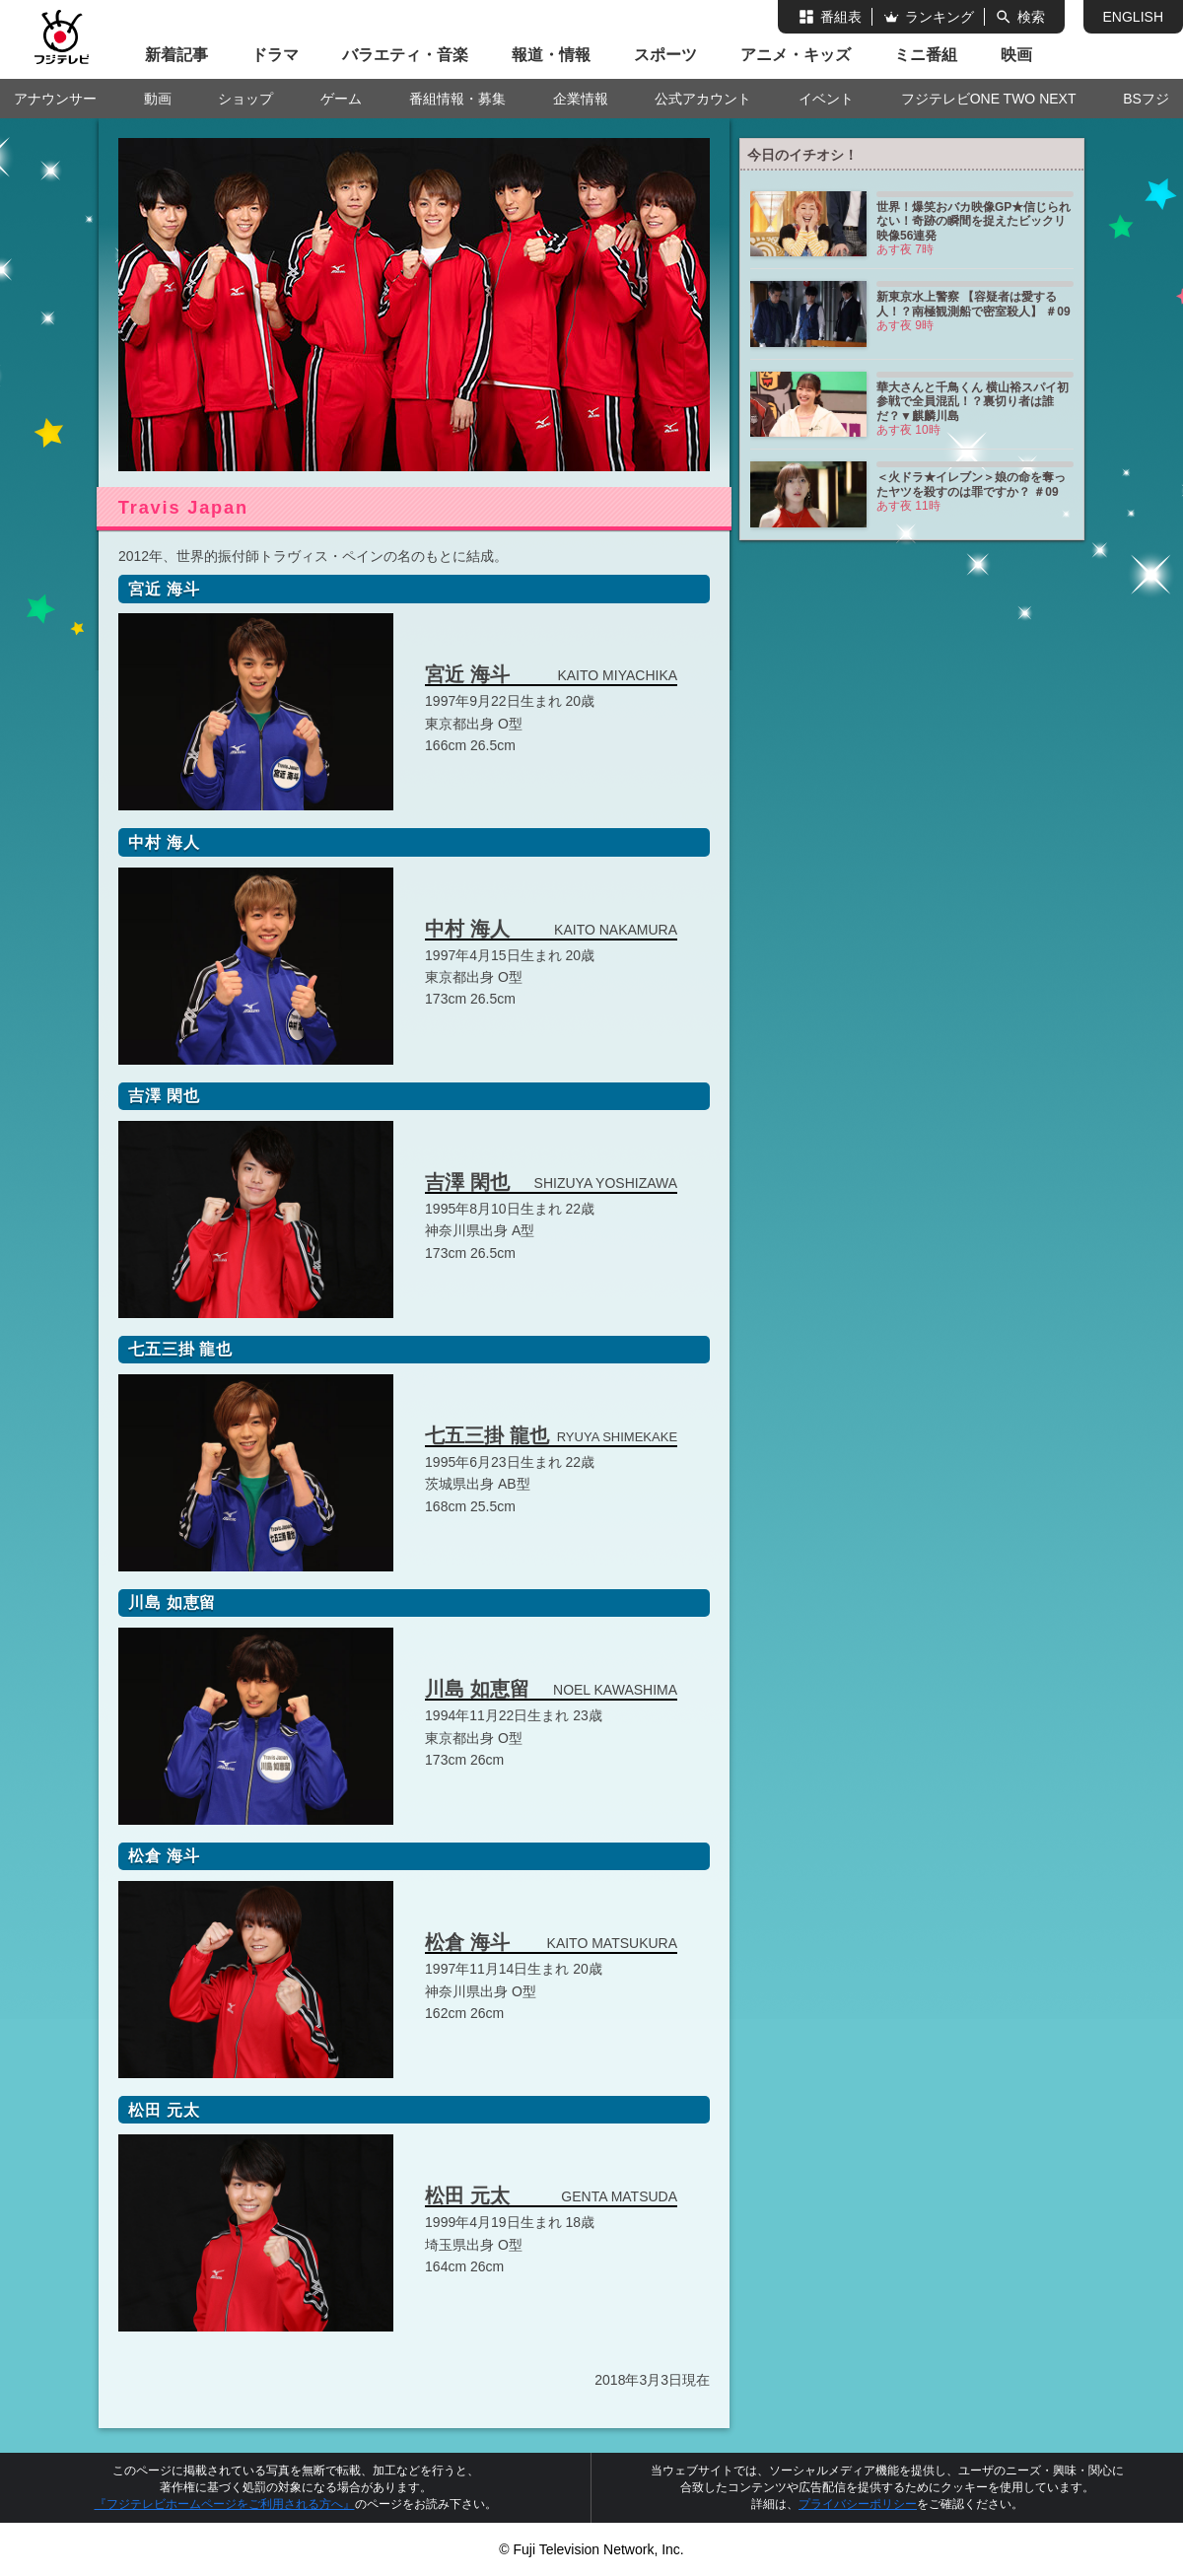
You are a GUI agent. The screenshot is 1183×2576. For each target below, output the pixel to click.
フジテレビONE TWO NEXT (989, 98)
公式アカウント (703, 98)
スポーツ (665, 54)
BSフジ (1146, 98)
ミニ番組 (925, 54)
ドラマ (275, 54)
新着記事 (176, 54)
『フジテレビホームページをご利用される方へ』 (225, 2504)
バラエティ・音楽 (405, 54)
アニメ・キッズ (795, 54)
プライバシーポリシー (858, 2504)
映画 (1016, 54)
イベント (826, 98)
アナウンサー (55, 98)
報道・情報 (551, 54)
